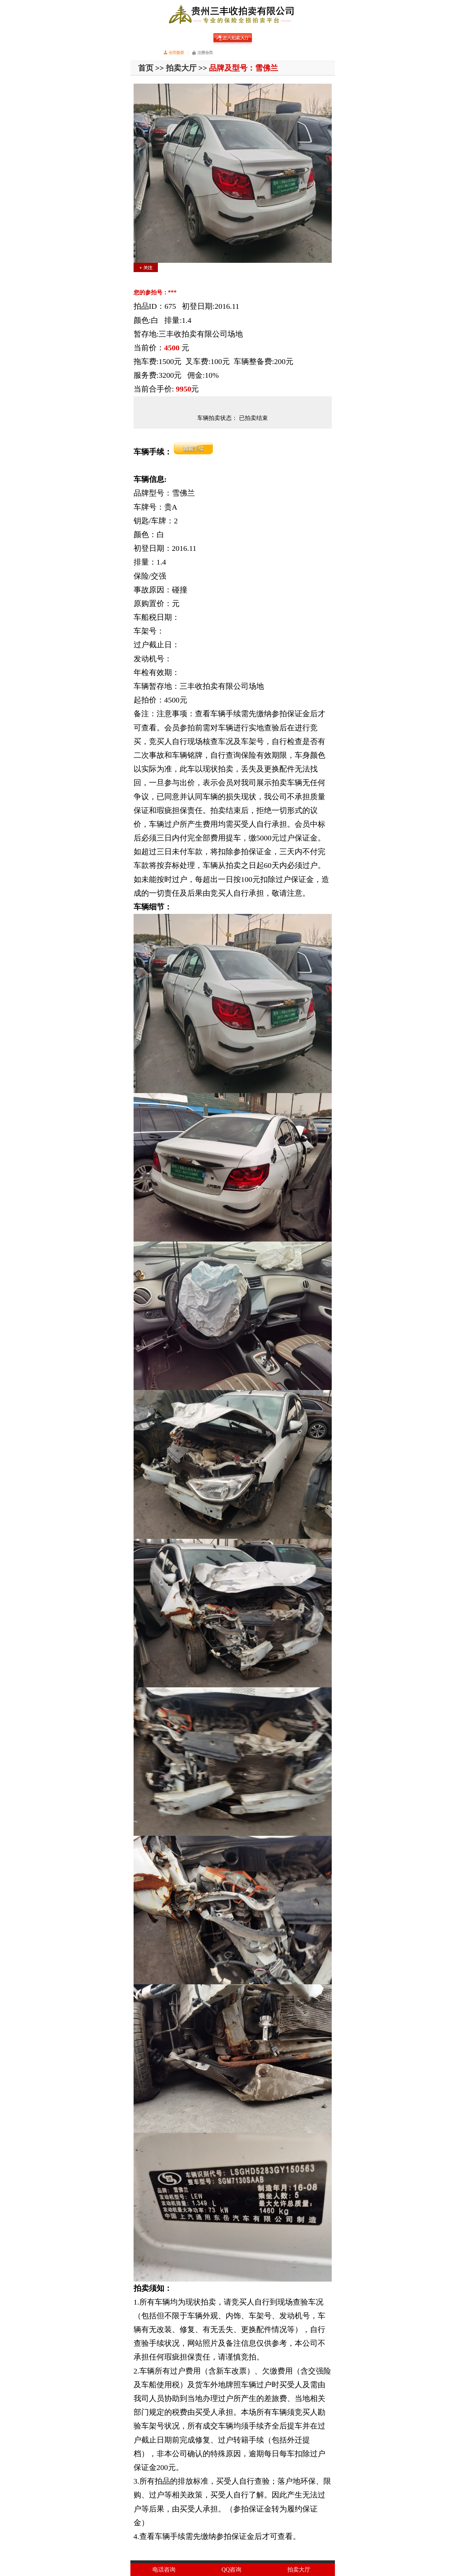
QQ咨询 (231, 2569)
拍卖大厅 (181, 68)
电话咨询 (163, 2569)
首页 (145, 68)
